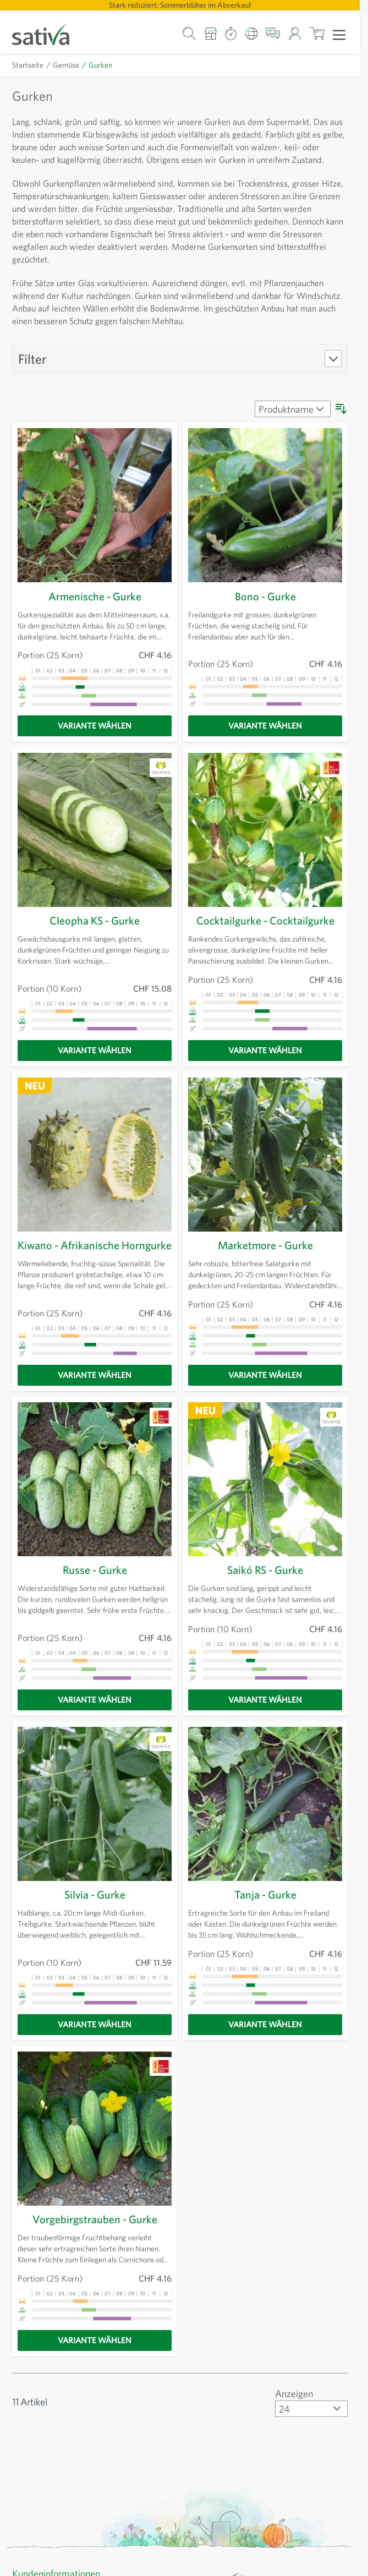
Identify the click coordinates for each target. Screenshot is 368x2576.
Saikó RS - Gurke (265, 1589)
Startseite (28, 65)
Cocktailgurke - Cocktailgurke (265, 933)
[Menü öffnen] (339, 34)
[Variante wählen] (95, 738)
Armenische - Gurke (95, 609)
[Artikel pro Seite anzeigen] (309, 2427)
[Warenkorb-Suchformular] (189, 33)
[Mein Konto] (294, 33)
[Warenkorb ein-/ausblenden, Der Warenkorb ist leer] (317, 33)
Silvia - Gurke (95, 1913)
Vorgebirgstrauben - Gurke (95, 2238)
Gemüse (66, 65)
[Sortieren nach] (290, 421)
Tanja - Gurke (265, 1913)
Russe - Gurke (94, 1589)
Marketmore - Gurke (265, 1258)
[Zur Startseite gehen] (48, 33)
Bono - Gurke (265, 609)
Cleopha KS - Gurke (95, 933)
